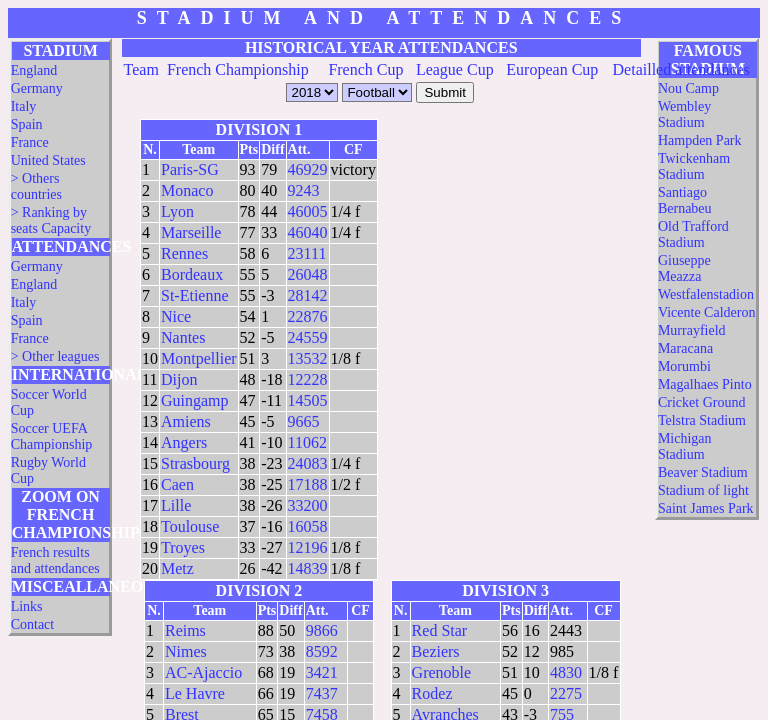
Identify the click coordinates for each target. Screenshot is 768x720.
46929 (308, 169)
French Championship (238, 69)
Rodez (432, 693)
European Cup (552, 69)
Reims (185, 630)
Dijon (179, 379)
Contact (33, 624)
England (34, 70)
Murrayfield (692, 330)
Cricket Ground (701, 402)
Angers (184, 442)
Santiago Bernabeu (685, 200)
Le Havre (195, 693)
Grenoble (442, 672)
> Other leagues (55, 356)
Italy (24, 106)
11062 (307, 442)
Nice (176, 316)
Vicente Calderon (707, 312)
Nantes (183, 337)
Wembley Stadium (684, 114)
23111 (307, 253)
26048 (308, 274)
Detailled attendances (681, 69)
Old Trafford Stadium (693, 234)
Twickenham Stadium (694, 166)
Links (27, 606)
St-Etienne (195, 295)
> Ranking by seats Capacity (51, 220)
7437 (322, 693)
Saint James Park (706, 508)
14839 (308, 568)
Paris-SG (190, 169)
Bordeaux (192, 274)
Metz (177, 568)
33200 (308, 505)
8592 (322, 651)
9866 (322, 630)
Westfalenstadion (706, 294)
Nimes (186, 651)
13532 (308, 358)
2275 (566, 693)
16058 (308, 526)
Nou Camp (688, 88)
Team (141, 69)
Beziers (436, 651)
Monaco (187, 190)
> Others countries (36, 186)
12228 (308, 379)
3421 (322, 672)
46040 (308, 232)
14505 (308, 400)
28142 (308, 295)
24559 (308, 337)
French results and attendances (55, 560)
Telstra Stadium (702, 420)
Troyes (183, 547)
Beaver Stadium (703, 472)
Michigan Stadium (685, 446)
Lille (176, 505)
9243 (304, 190)
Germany (37, 88)
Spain (27, 124)
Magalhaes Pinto (705, 384)
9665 (304, 421)
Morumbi (684, 366)
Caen (177, 484)
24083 (308, 463)
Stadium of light (703, 490)
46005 (308, 211)
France (30, 142)
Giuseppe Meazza (684, 268)
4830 (566, 672)
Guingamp (195, 400)
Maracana (685, 348)
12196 (308, 547)
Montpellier (199, 358)
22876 (308, 316)
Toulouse (190, 526)
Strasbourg (195, 463)
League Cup (455, 69)
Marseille (191, 232)
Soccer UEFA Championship (52, 436)
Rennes (184, 253)
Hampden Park (700, 140)
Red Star (440, 630)
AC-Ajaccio (203, 672)
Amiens (186, 421)
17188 (308, 484)
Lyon (177, 211)
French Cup (365, 69)
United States (48, 160)
